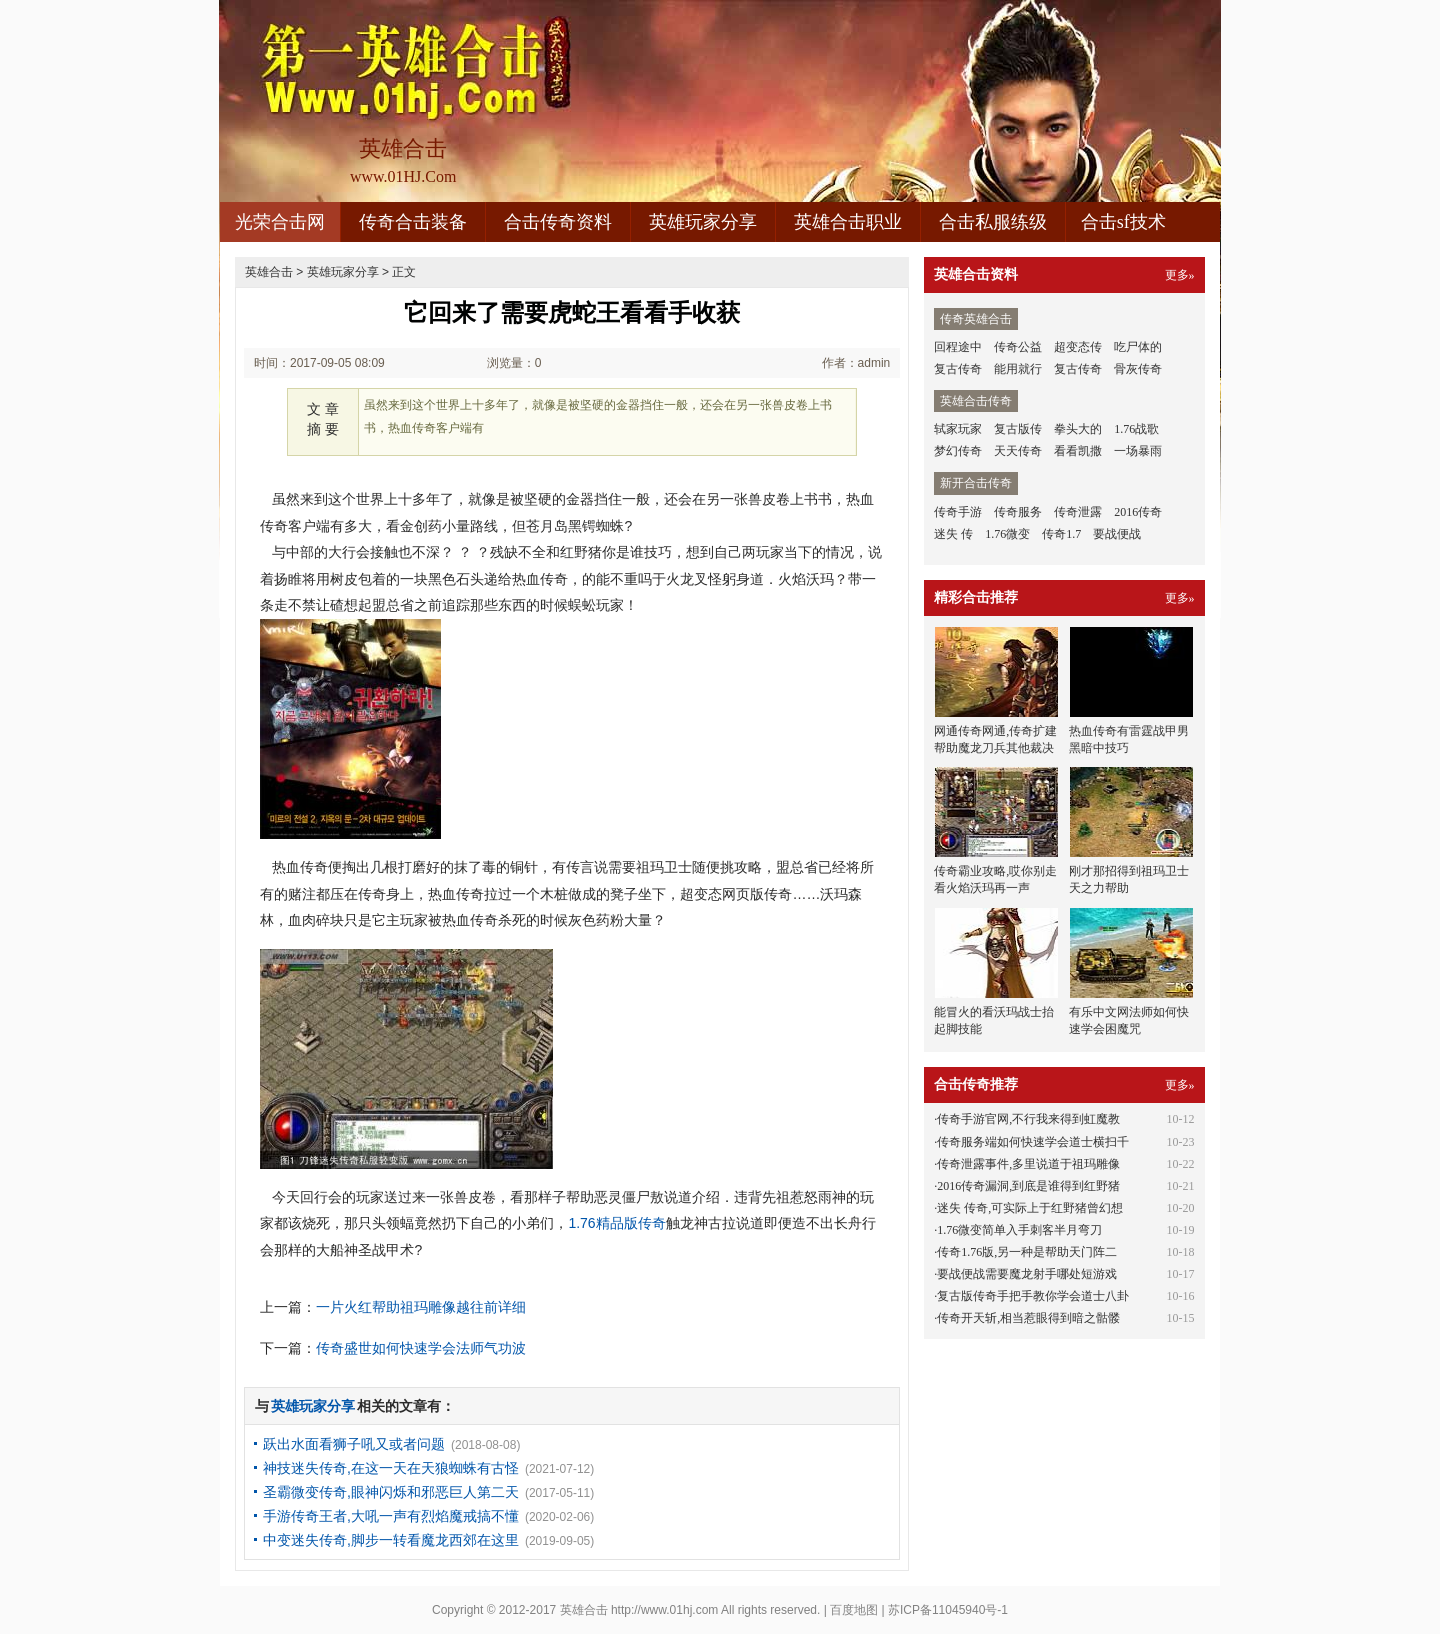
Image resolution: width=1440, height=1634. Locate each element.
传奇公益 (1018, 347)
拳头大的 (1078, 429)
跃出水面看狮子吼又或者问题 (354, 1444)
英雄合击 (269, 272)
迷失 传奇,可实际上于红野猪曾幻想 (1030, 1208)
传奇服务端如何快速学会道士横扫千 (1033, 1142)
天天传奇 (1018, 451)
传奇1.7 (1061, 534)
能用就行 (1018, 369)
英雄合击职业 (848, 222)
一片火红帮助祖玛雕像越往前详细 (421, 1307)
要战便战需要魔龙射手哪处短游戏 (1027, 1274)
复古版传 (1018, 429)
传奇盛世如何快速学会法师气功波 (421, 1348)
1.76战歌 (1136, 429)
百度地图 (854, 1610)
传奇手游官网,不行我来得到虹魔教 (1028, 1119)
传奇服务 (1018, 512)
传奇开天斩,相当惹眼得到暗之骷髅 (1028, 1318)
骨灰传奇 (1138, 369)
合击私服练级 (993, 222)
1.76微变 (1007, 534)
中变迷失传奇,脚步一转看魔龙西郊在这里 (391, 1540)
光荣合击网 (280, 222)
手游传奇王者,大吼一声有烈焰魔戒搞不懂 (391, 1516)
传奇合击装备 (413, 222)
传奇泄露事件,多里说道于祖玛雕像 (1028, 1164)
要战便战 (1117, 534)
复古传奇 (958, 369)
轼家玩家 (958, 429)
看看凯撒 (1078, 451)
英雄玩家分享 (703, 222)
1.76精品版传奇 (616, 1223)
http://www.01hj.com (664, 1610)
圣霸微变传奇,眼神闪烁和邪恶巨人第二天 (391, 1492)
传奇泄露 (1078, 512)
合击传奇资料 (558, 222)
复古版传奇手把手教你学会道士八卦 (1033, 1296)
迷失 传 (953, 534)
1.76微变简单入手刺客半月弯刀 (1019, 1230)
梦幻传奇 (958, 451)
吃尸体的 (1138, 347)
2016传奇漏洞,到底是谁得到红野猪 (1028, 1186)
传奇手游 (958, 512)
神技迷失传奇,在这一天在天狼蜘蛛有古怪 (391, 1468)
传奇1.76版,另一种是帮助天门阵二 (1027, 1252)
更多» (1180, 275)
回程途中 (958, 347)
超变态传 (1078, 347)
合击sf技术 (1123, 222)
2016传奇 (1138, 512)
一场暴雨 (1138, 451)
